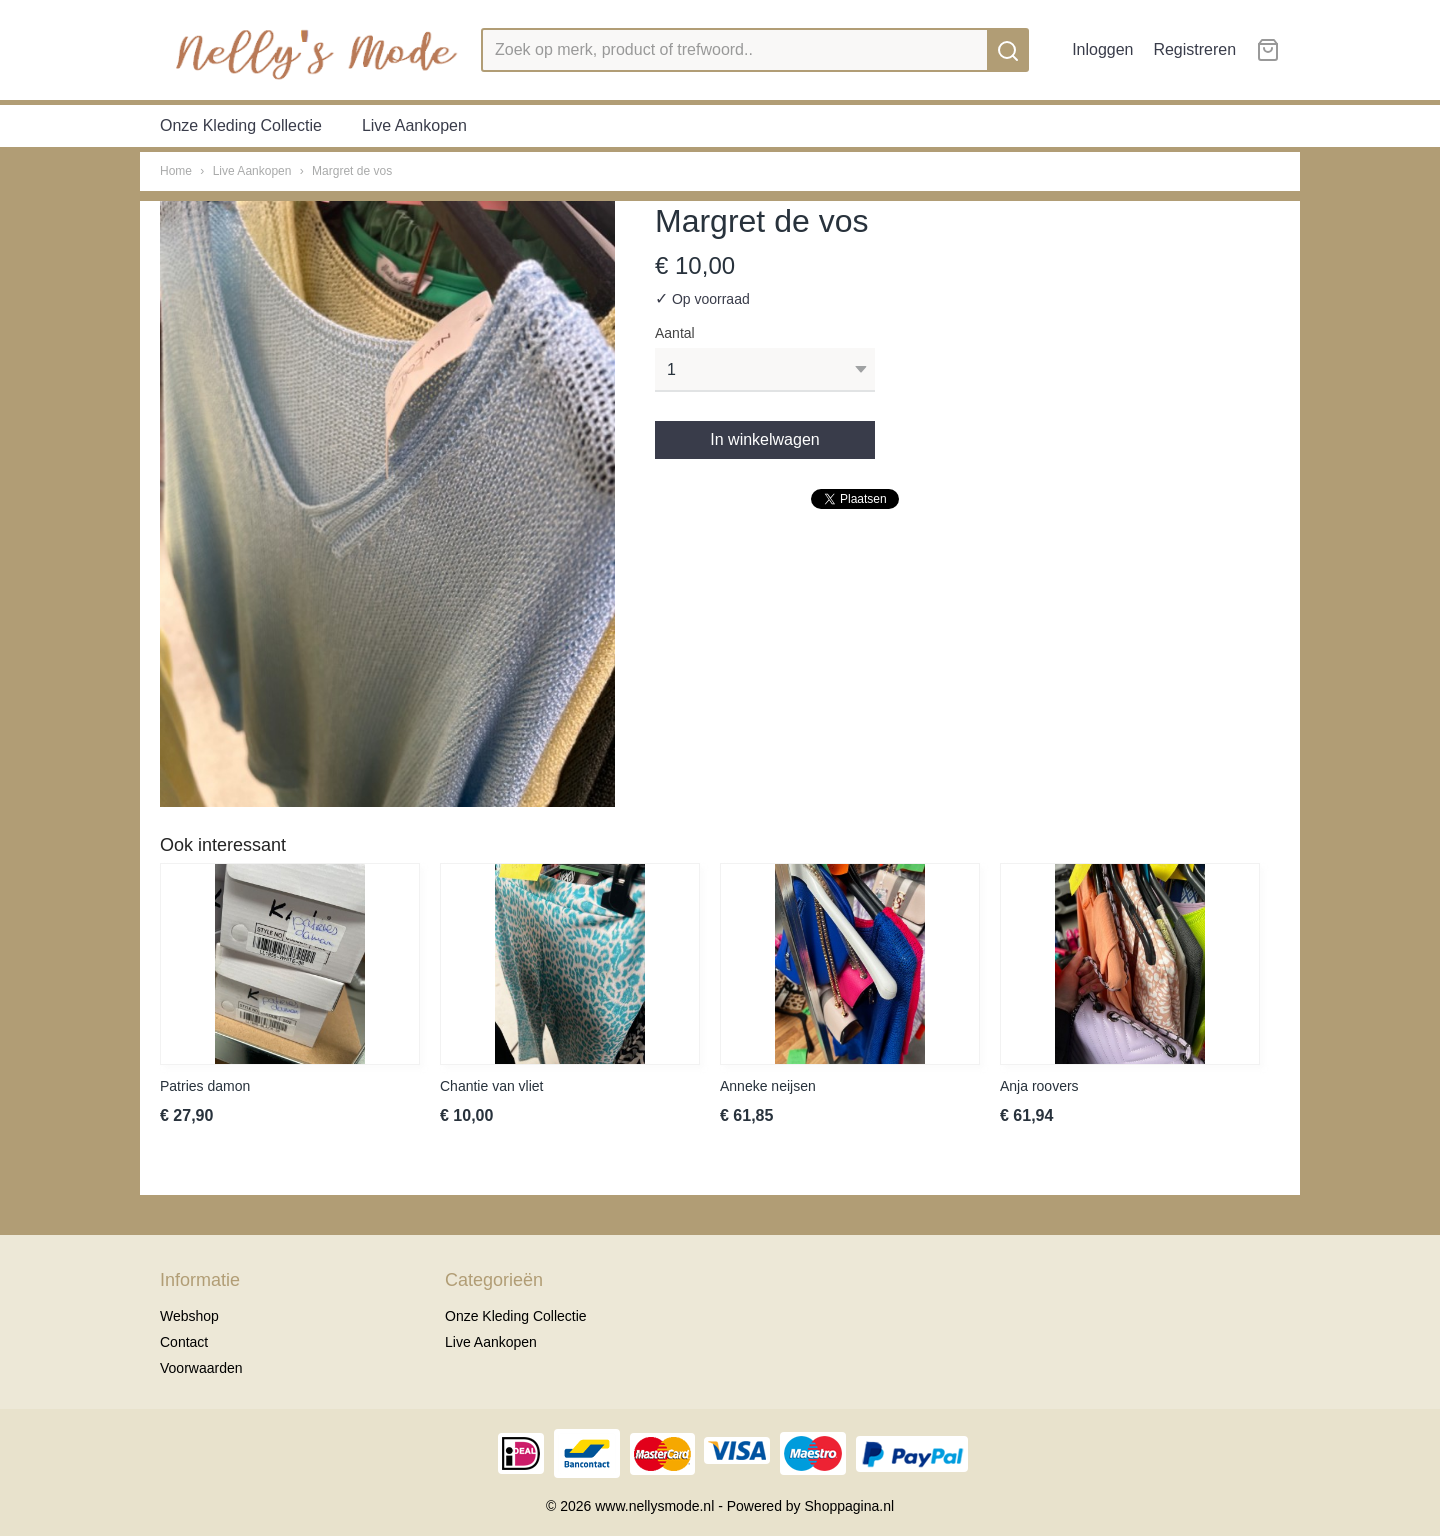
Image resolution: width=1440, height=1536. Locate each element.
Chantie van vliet (492, 1086)
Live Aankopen (414, 125)
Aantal (675, 333)
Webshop (189, 1316)
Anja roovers (1039, 1086)
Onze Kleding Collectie (241, 125)
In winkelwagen (764, 439)
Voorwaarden (201, 1368)
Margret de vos (352, 171)
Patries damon (205, 1086)
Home (176, 171)
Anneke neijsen (768, 1086)
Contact (184, 1342)
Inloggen (1102, 49)
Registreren (1194, 49)
